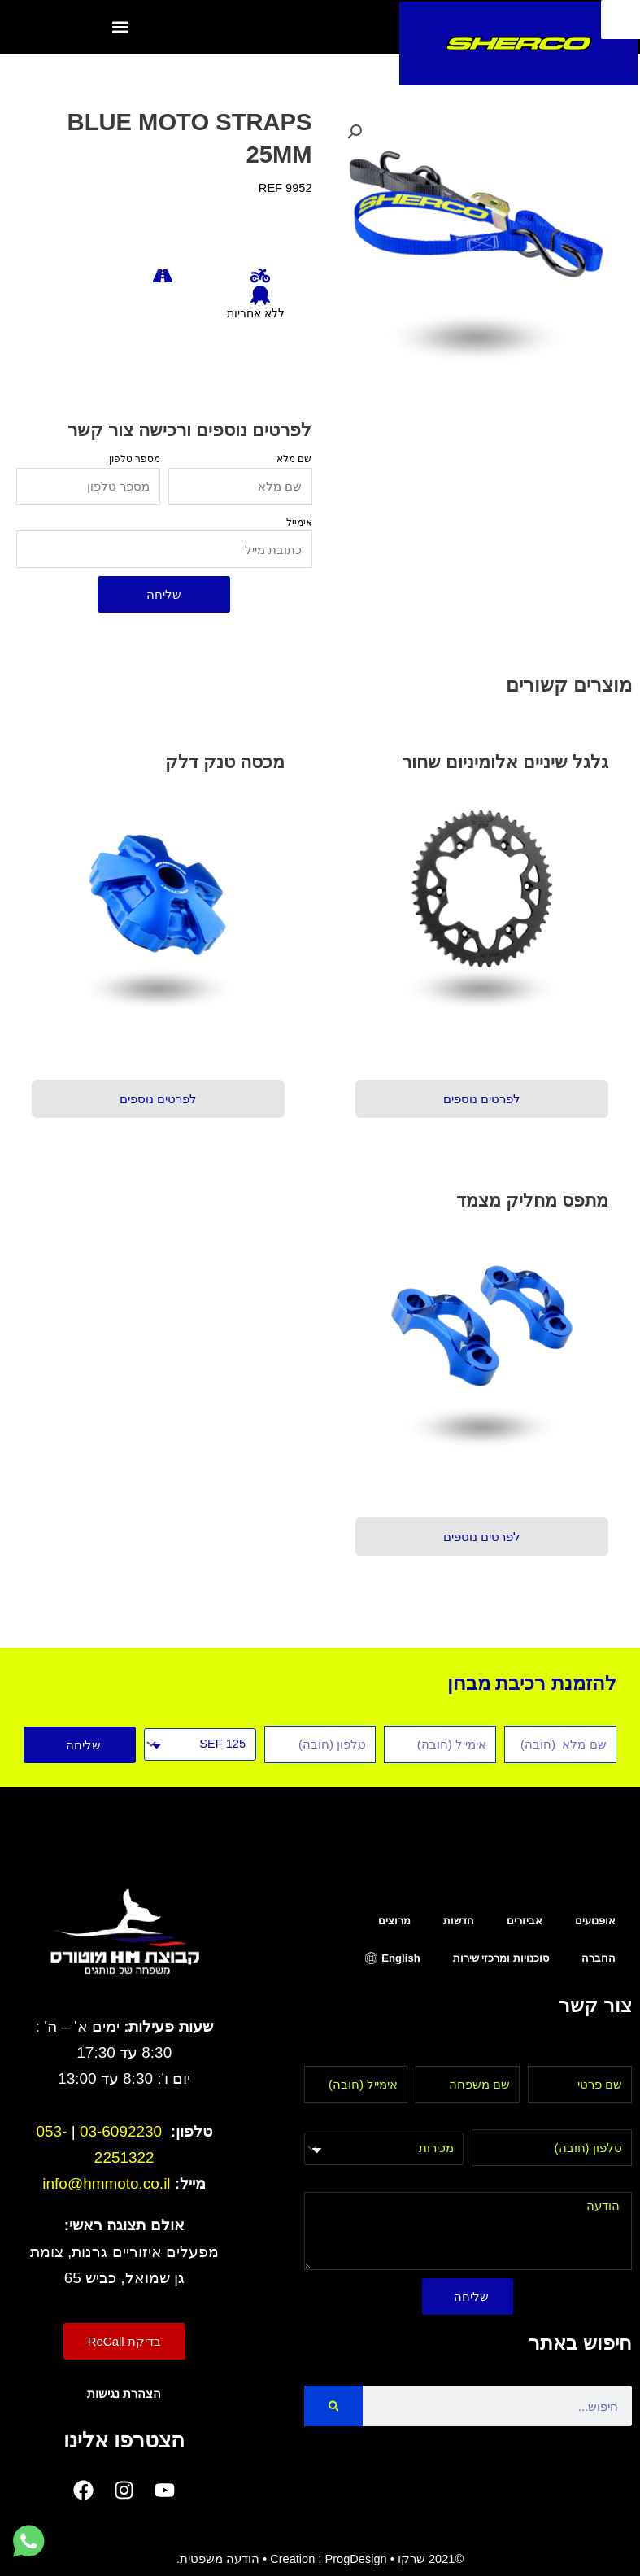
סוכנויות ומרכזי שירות (501, 1958)
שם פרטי (609, 2056)
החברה (598, 1958)
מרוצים (394, 1921)
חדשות (458, 1921)
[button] (120, 26)
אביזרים (524, 1921)
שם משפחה (489, 2056)
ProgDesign (355, 2558)
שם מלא (293, 458)
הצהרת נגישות (124, 2393)
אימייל (299, 522)
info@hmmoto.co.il (106, 2183)
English (400, 1958)
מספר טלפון (134, 458)
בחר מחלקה (431, 2120)
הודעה (615, 2182)
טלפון (617, 2119)
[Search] (334, 2406)
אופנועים (595, 1921)
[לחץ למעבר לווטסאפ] (28, 2541)
